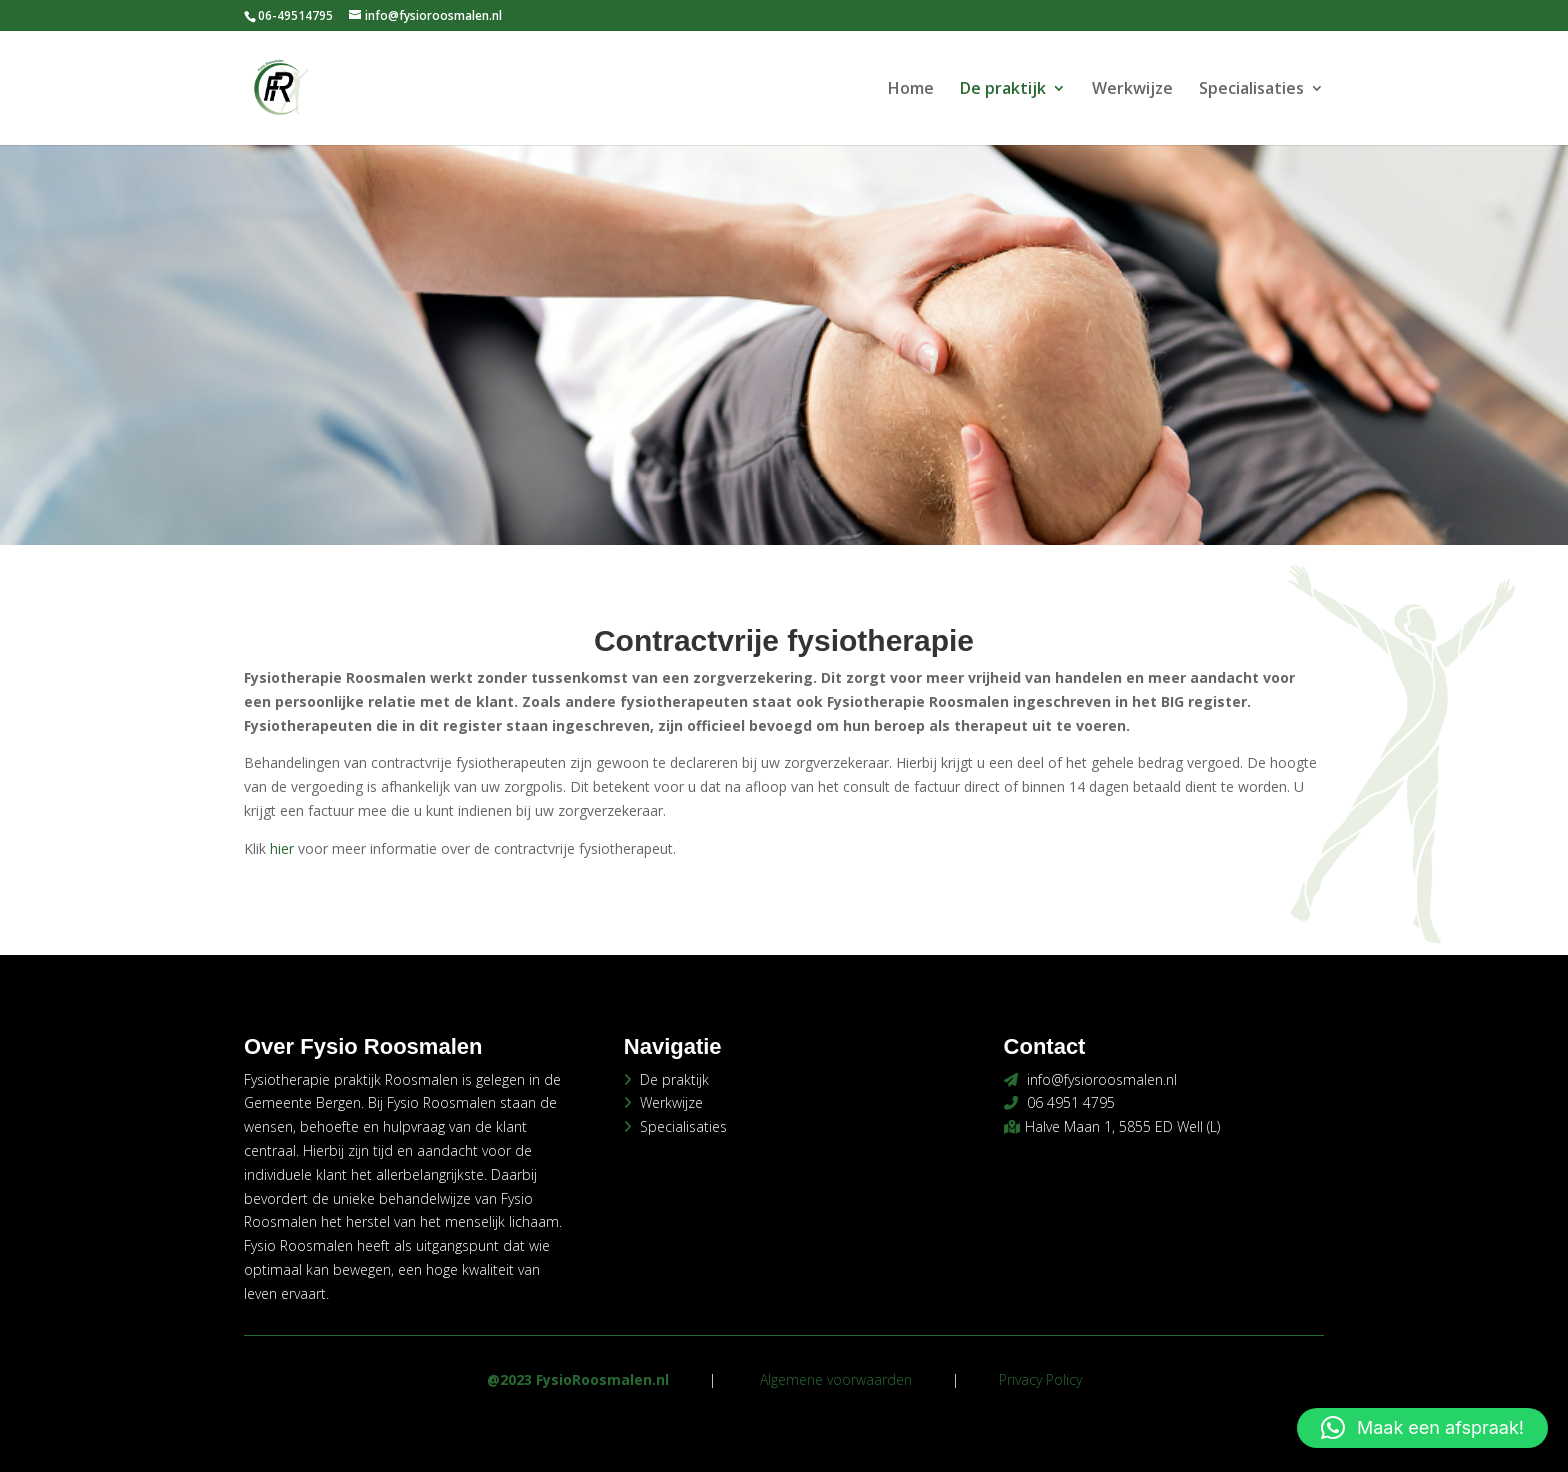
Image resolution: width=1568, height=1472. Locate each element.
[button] (1422, 1428)
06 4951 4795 (1071, 1102)
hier (282, 848)
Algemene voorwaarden (836, 1379)
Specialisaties (1251, 90)
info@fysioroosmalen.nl (1102, 1079)
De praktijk (1003, 90)
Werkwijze (1132, 90)
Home (911, 90)
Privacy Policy (1040, 1379)
